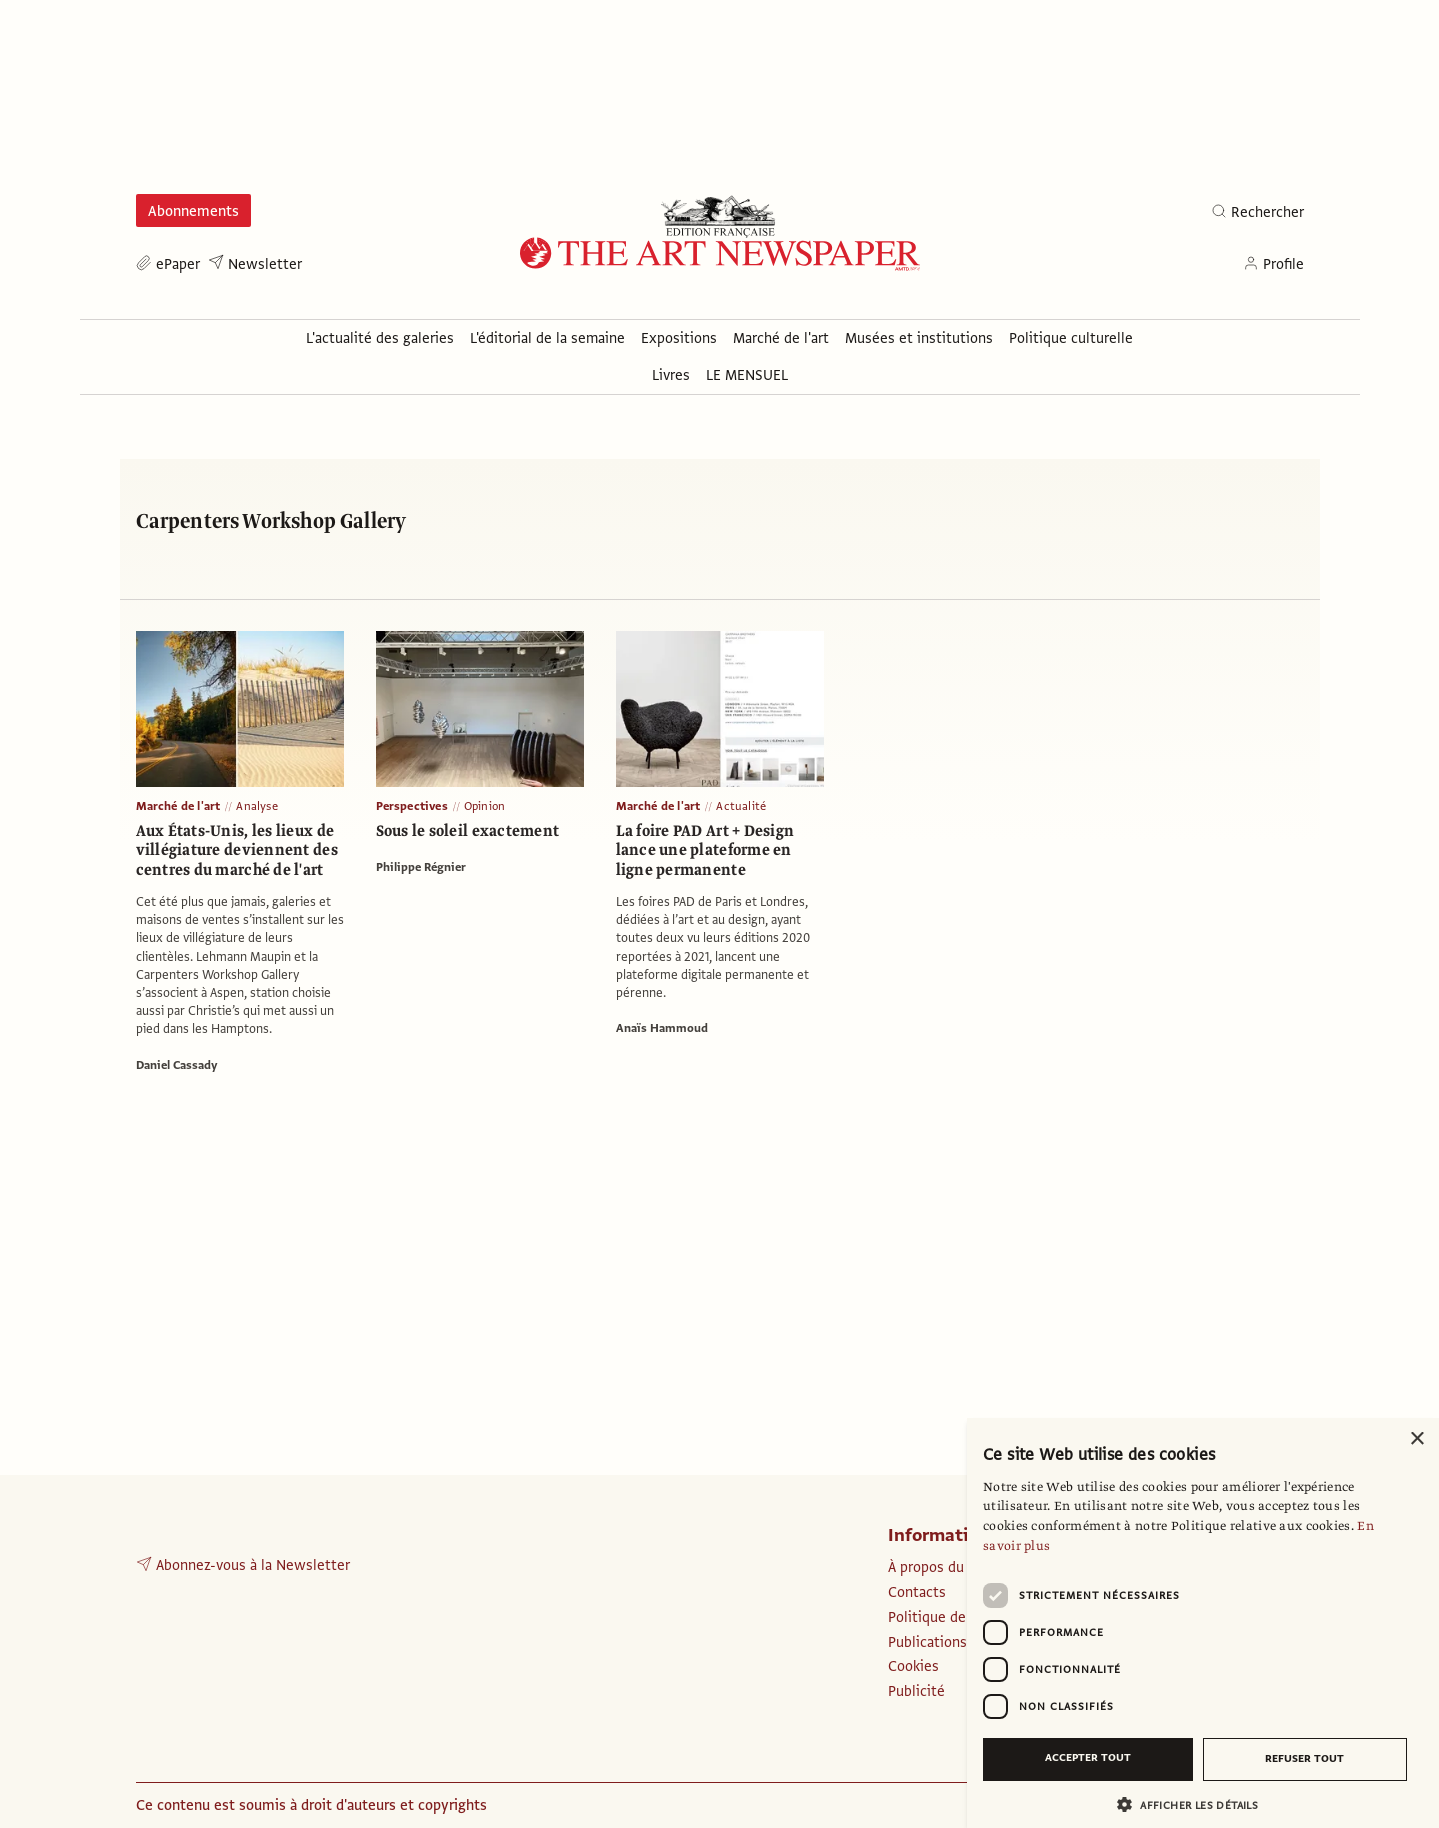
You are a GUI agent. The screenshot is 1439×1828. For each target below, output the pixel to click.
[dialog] (1203, 1623)
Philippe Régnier (421, 867)
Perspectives (412, 806)
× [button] (1416, 1439)
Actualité (741, 806)
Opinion (484, 806)
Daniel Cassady (177, 1065)
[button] (1195, 1804)
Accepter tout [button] (1088, 1757)
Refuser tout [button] (1304, 1758)
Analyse (256, 806)
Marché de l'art (178, 806)
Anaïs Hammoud (662, 1028)
